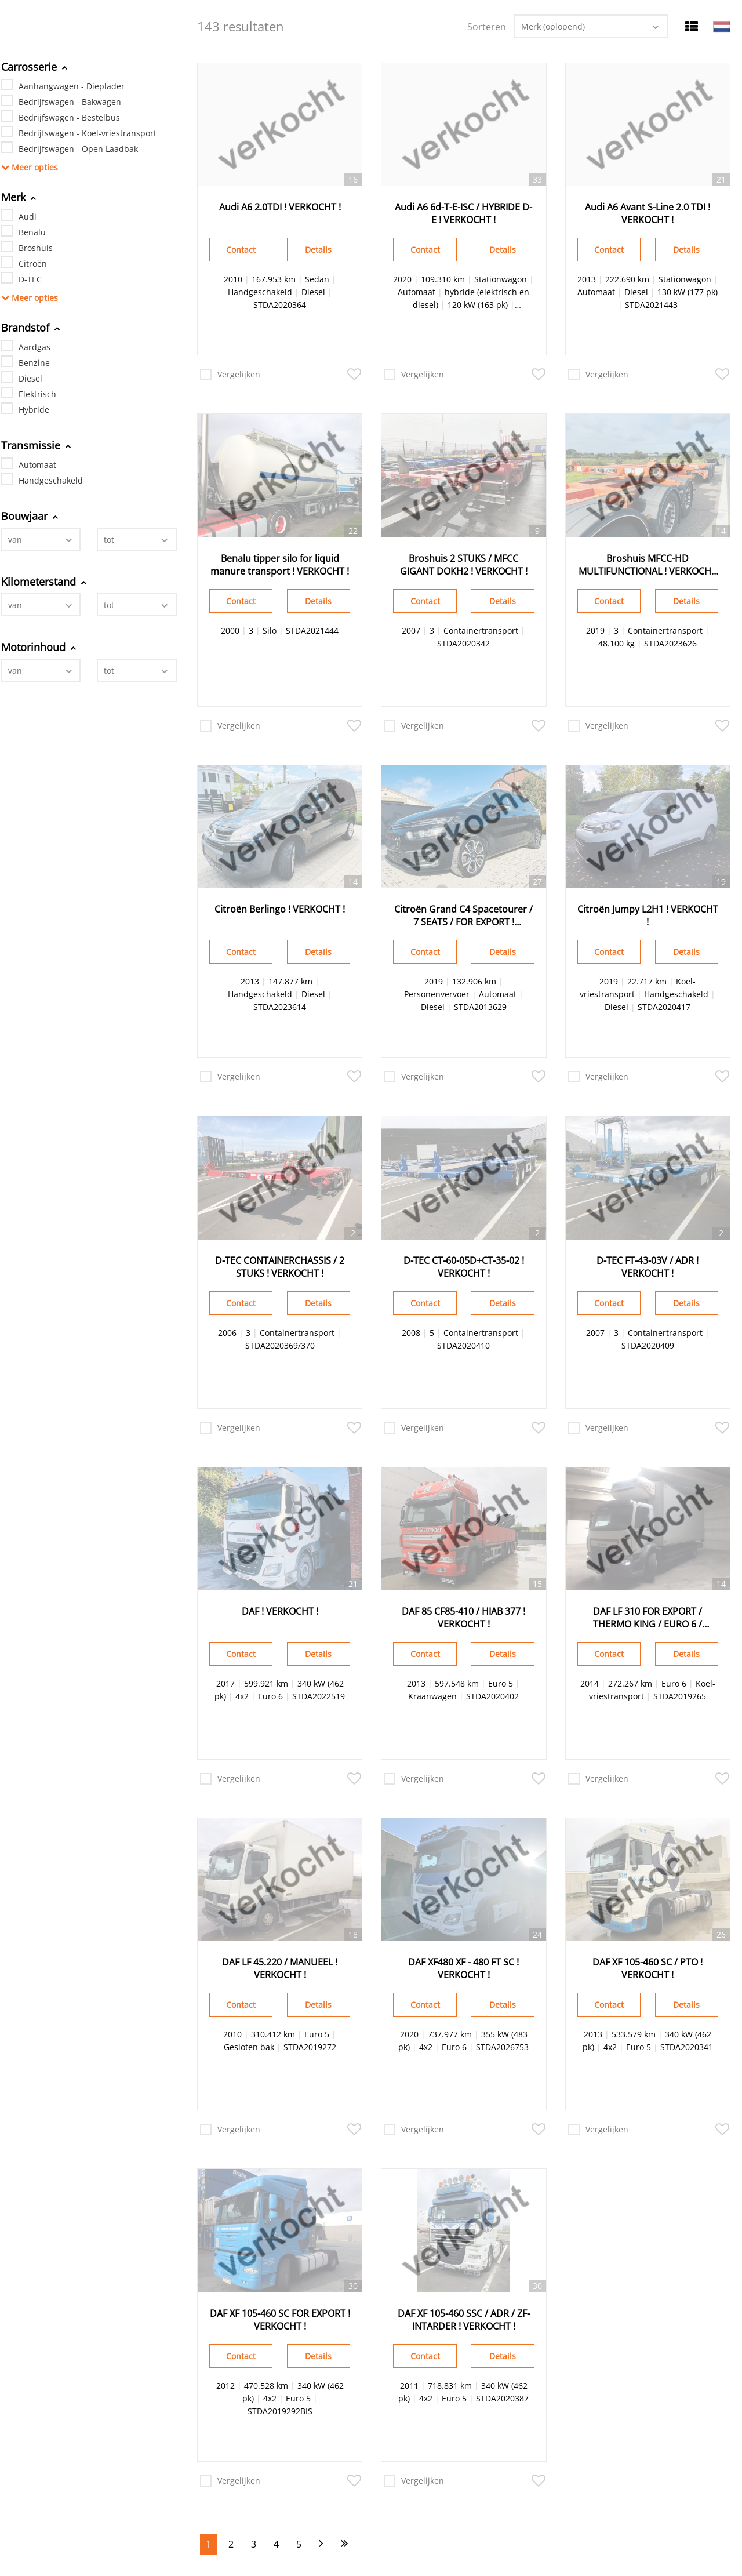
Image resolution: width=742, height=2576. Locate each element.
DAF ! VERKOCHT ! (280, 1611)
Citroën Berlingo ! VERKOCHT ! (279, 909)
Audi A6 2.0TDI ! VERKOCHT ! (280, 207)
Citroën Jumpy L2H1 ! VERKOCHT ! (647, 915)
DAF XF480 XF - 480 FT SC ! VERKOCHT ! (463, 1968)
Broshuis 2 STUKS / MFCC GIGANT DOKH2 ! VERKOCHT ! (464, 564)
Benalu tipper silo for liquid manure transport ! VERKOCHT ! (279, 564)
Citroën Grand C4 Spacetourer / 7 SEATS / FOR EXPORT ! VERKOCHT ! (463, 915)
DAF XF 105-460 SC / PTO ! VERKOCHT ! (647, 1968)
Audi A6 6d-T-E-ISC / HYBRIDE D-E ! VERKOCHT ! (463, 213)
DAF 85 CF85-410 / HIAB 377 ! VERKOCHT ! (463, 1617)
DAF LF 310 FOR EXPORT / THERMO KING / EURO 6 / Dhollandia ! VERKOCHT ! (647, 1617)
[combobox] (41, 539)
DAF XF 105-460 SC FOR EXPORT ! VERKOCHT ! (280, 2319)
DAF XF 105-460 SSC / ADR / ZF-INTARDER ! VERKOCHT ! (464, 2319)
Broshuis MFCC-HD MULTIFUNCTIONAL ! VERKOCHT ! (647, 564)
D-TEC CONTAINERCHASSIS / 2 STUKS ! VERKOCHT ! (279, 1267)
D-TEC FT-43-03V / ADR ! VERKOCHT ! (647, 1267)
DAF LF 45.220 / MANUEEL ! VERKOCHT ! (279, 1968)
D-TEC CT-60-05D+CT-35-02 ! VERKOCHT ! (463, 1267)
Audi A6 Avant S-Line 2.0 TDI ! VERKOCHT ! (647, 213)
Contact (241, 249)
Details (318, 249)
